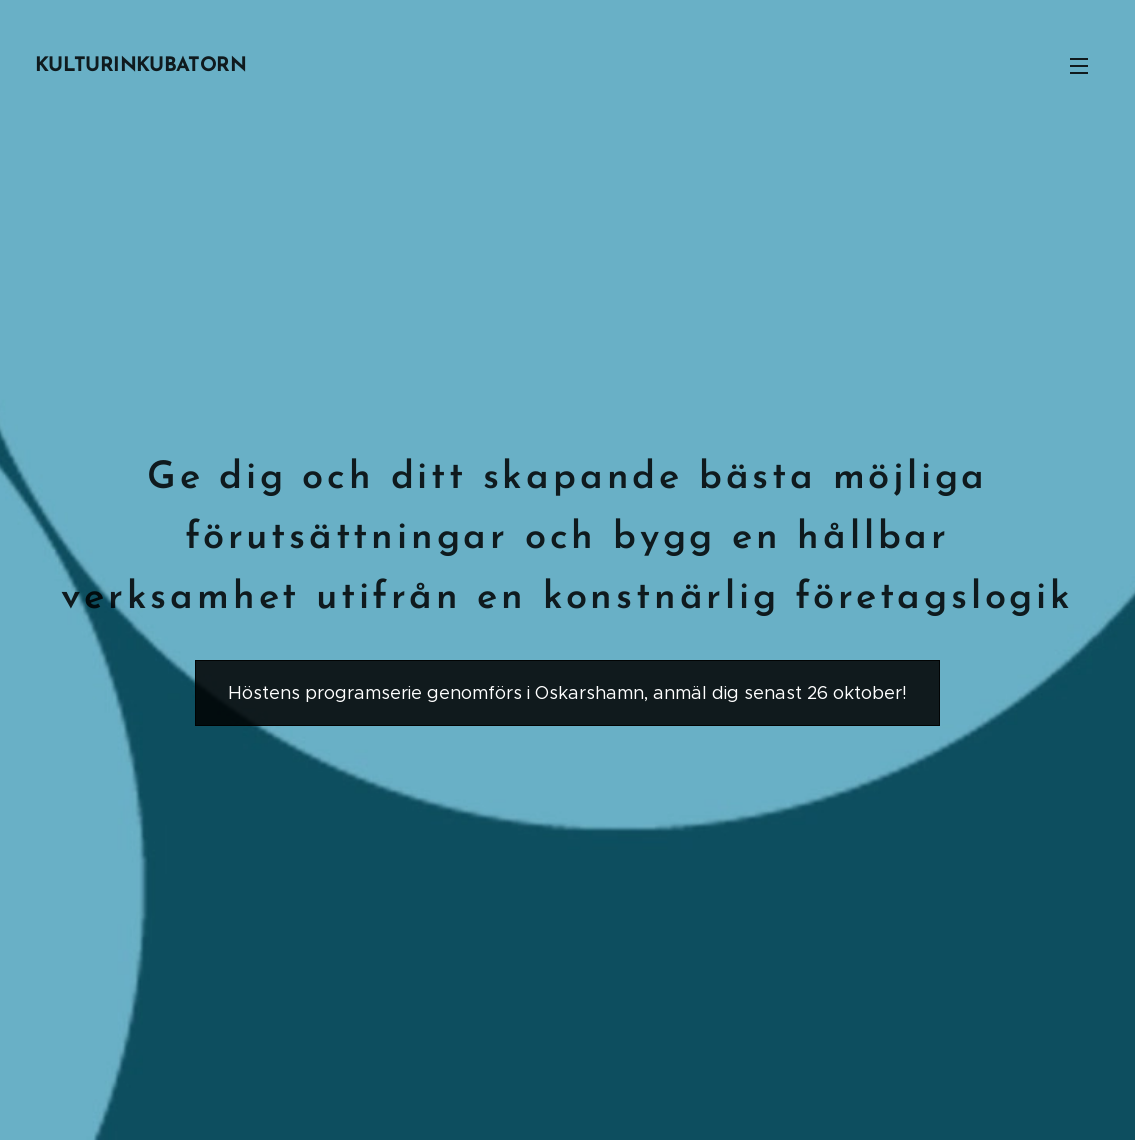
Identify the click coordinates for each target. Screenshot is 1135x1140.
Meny (1079, 66)
